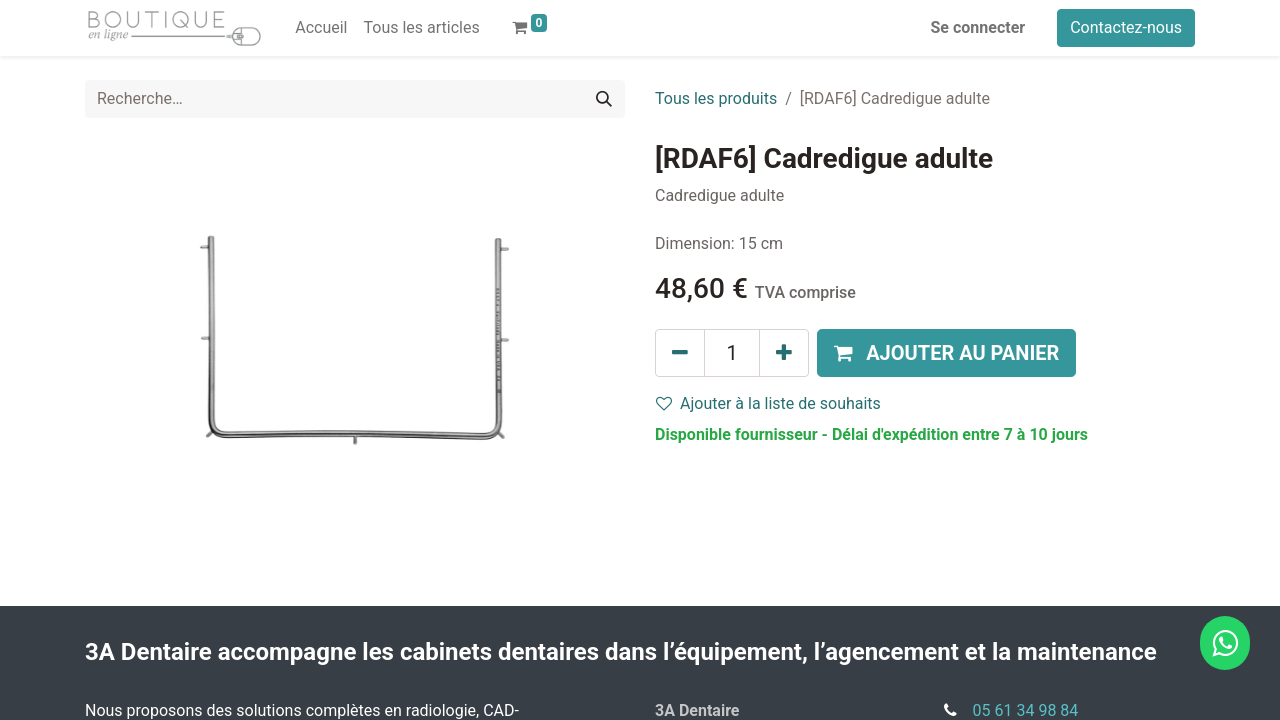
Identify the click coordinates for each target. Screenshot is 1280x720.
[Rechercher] (604, 99)
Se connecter (978, 27)
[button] (946, 353)
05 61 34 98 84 (1026, 710)
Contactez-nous (1126, 27)
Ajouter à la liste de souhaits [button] (768, 403)
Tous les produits (716, 98)
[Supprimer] (680, 353)
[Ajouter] (784, 353)
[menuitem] (321, 28)
